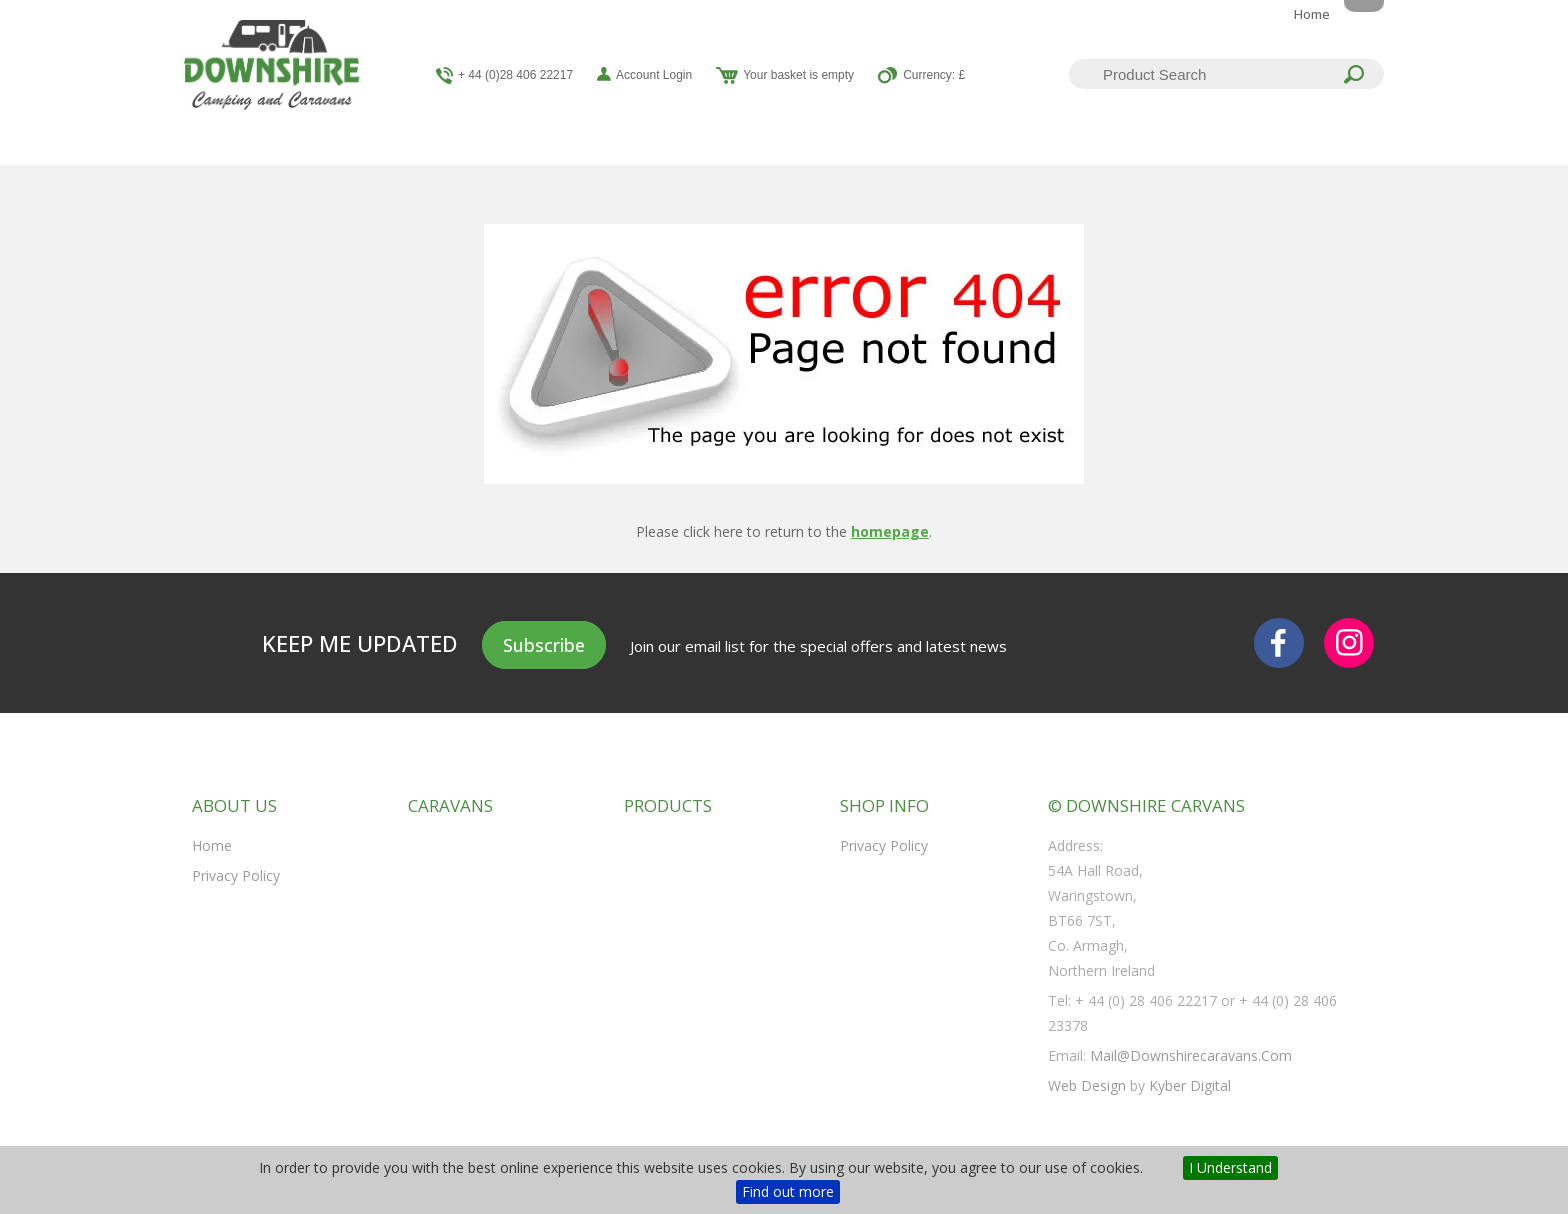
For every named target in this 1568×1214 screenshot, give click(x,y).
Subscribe (544, 645)
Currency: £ (934, 75)
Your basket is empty (798, 75)
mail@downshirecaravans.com (1191, 1055)
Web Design (1087, 1085)
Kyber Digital (1190, 1085)
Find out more (788, 1191)
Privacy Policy (236, 875)
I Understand (1230, 1167)
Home (1312, 14)
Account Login (654, 75)
